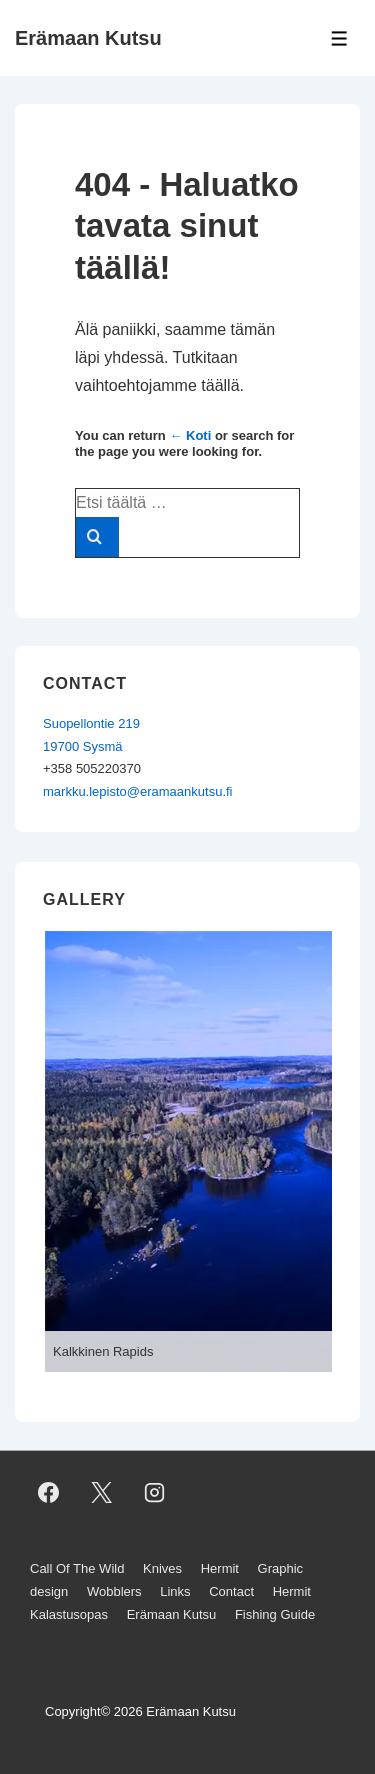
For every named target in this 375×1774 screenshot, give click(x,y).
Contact (231, 1591)
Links (175, 1591)
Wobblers (114, 1591)
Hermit (220, 1568)
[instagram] (155, 1492)
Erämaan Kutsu (88, 38)
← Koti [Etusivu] (190, 435)
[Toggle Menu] (339, 38)
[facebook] (49, 1492)
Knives (162, 1568)
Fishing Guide (275, 1614)
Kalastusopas (69, 1614)
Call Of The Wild (77, 1568)
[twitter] (102, 1492)
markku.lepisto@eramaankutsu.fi (138, 791)
